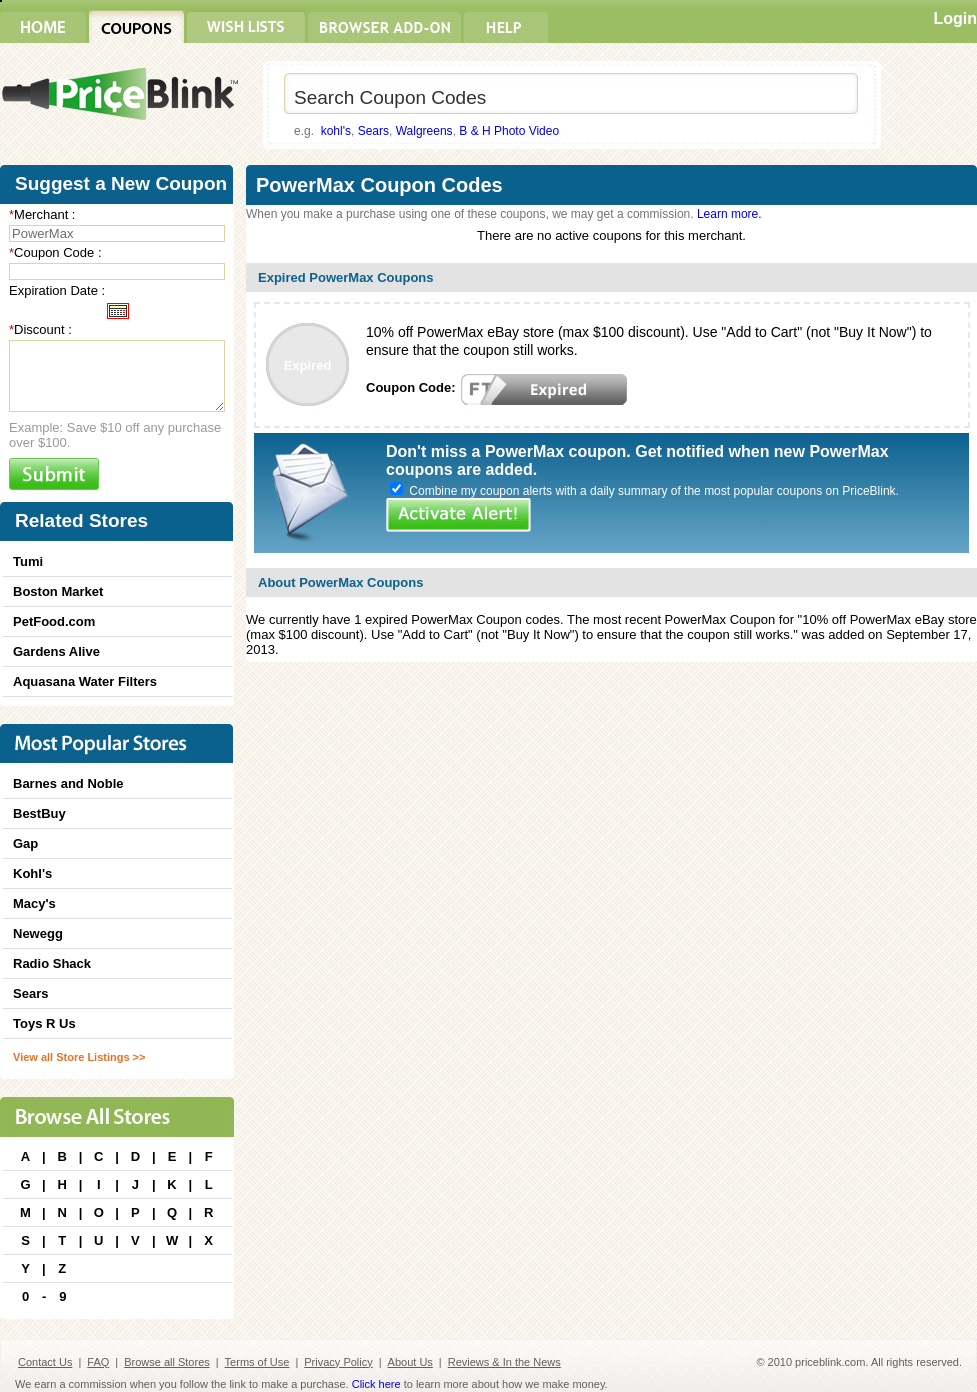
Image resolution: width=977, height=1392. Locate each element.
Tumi (28, 561)
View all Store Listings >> (79, 1057)
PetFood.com (54, 621)
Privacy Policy (338, 1362)
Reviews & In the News (504, 1362)
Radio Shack (52, 963)
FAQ (98, 1362)
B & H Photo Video (509, 131)
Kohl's (32, 873)
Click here (376, 1384)
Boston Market (58, 591)
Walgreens (424, 131)
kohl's (336, 131)
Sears (373, 131)
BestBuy (39, 813)
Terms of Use (257, 1362)
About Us (410, 1362)
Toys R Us (44, 1023)
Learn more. (729, 214)
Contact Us (45, 1362)
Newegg (38, 933)
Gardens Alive (56, 651)
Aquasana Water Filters (85, 681)
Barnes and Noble (68, 783)
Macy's (34, 903)
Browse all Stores (167, 1362)
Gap (25, 843)
